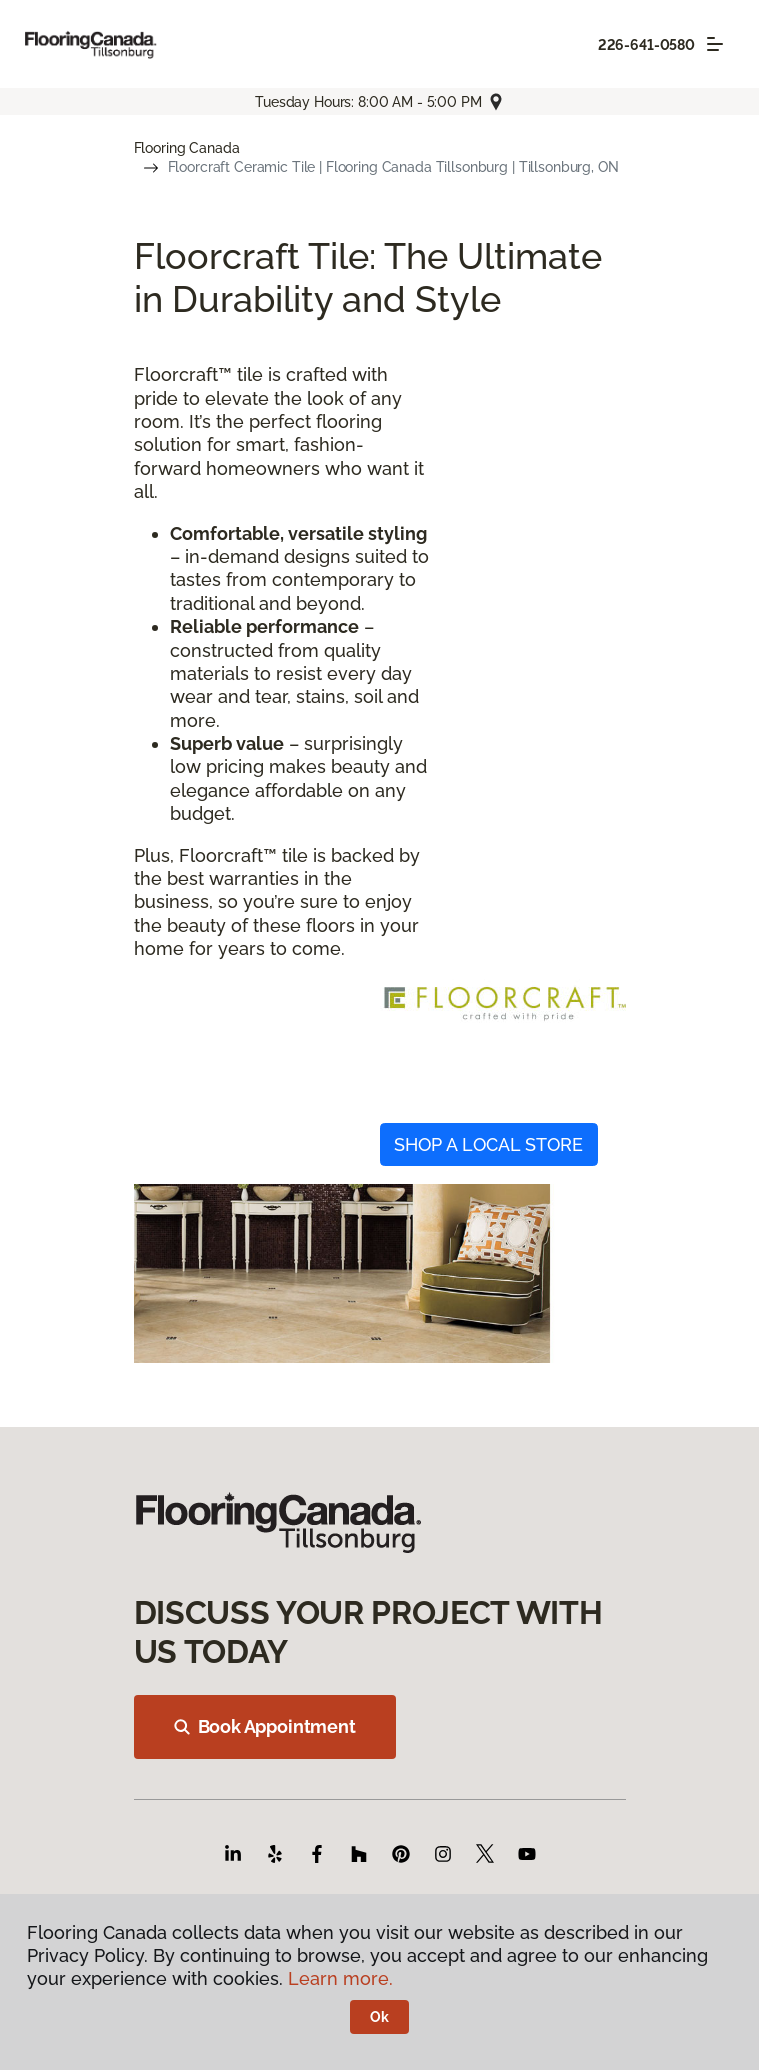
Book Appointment (265, 1726)
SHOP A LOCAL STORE (488, 1144)
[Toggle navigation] (715, 44)
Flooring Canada (187, 148)
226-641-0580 (646, 45)
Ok (379, 2017)
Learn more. (340, 1978)
